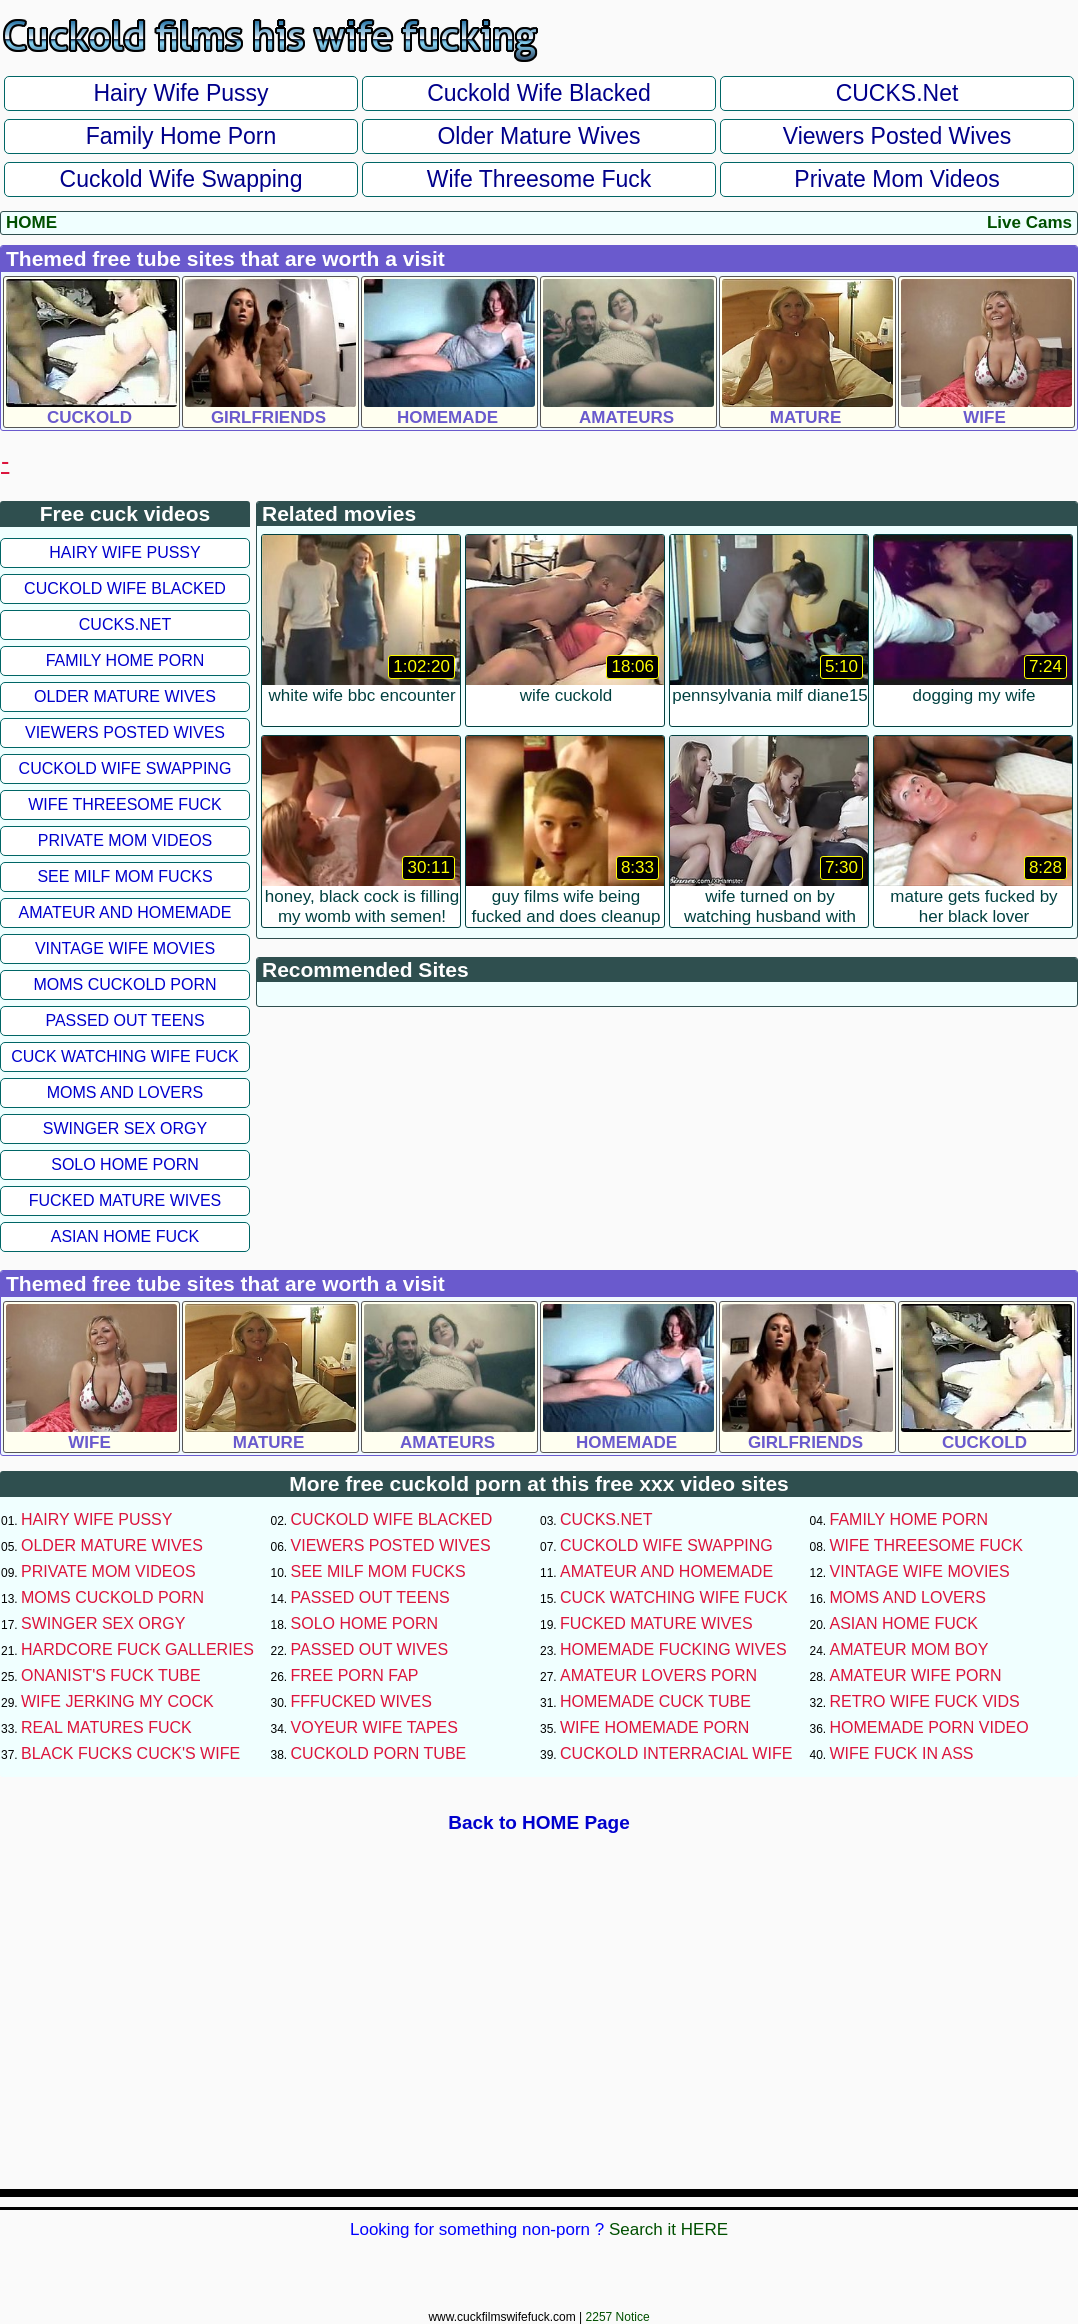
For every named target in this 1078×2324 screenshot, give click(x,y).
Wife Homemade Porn (654, 1727)
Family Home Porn (181, 136)
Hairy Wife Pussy (180, 93)
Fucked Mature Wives (125, 1200)
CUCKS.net (897, 93)
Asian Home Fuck (125, 1236)
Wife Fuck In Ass (902, 1753)
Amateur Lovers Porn (658, 1675)
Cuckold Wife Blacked (539, 93)
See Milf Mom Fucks (124, 876)
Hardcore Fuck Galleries (137, 1649)
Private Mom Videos (896, 179)
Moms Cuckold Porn (124, 984)
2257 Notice (618, 2317)
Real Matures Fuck (106, 1727)
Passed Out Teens (124, 1020)
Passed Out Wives (370, 1649)
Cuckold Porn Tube (379, 1753)
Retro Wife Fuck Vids (925, 1701)
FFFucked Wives (361, 1701)
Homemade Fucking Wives (673, 1649)
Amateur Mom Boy (909, 1649)
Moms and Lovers (125, 1092)
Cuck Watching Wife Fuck (125, 1056)
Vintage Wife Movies (125, 948)
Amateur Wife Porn (916, 1675)
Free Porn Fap (355, 1675)
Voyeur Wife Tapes (374, 1727)
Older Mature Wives (538, 136)
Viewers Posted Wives (897, 136)
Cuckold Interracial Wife (676, 1753)
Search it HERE (668, 2229)
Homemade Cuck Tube (655, 1701)
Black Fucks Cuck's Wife (130, 1753)
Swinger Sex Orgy (125, 1128)
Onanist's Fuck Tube (111, 1675)
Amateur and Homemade (124, 912)
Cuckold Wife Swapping (181, 179)
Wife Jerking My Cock (117, 1701)
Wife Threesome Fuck (539, 179)
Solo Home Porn (125, 1164)
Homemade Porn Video (929, 1727)
